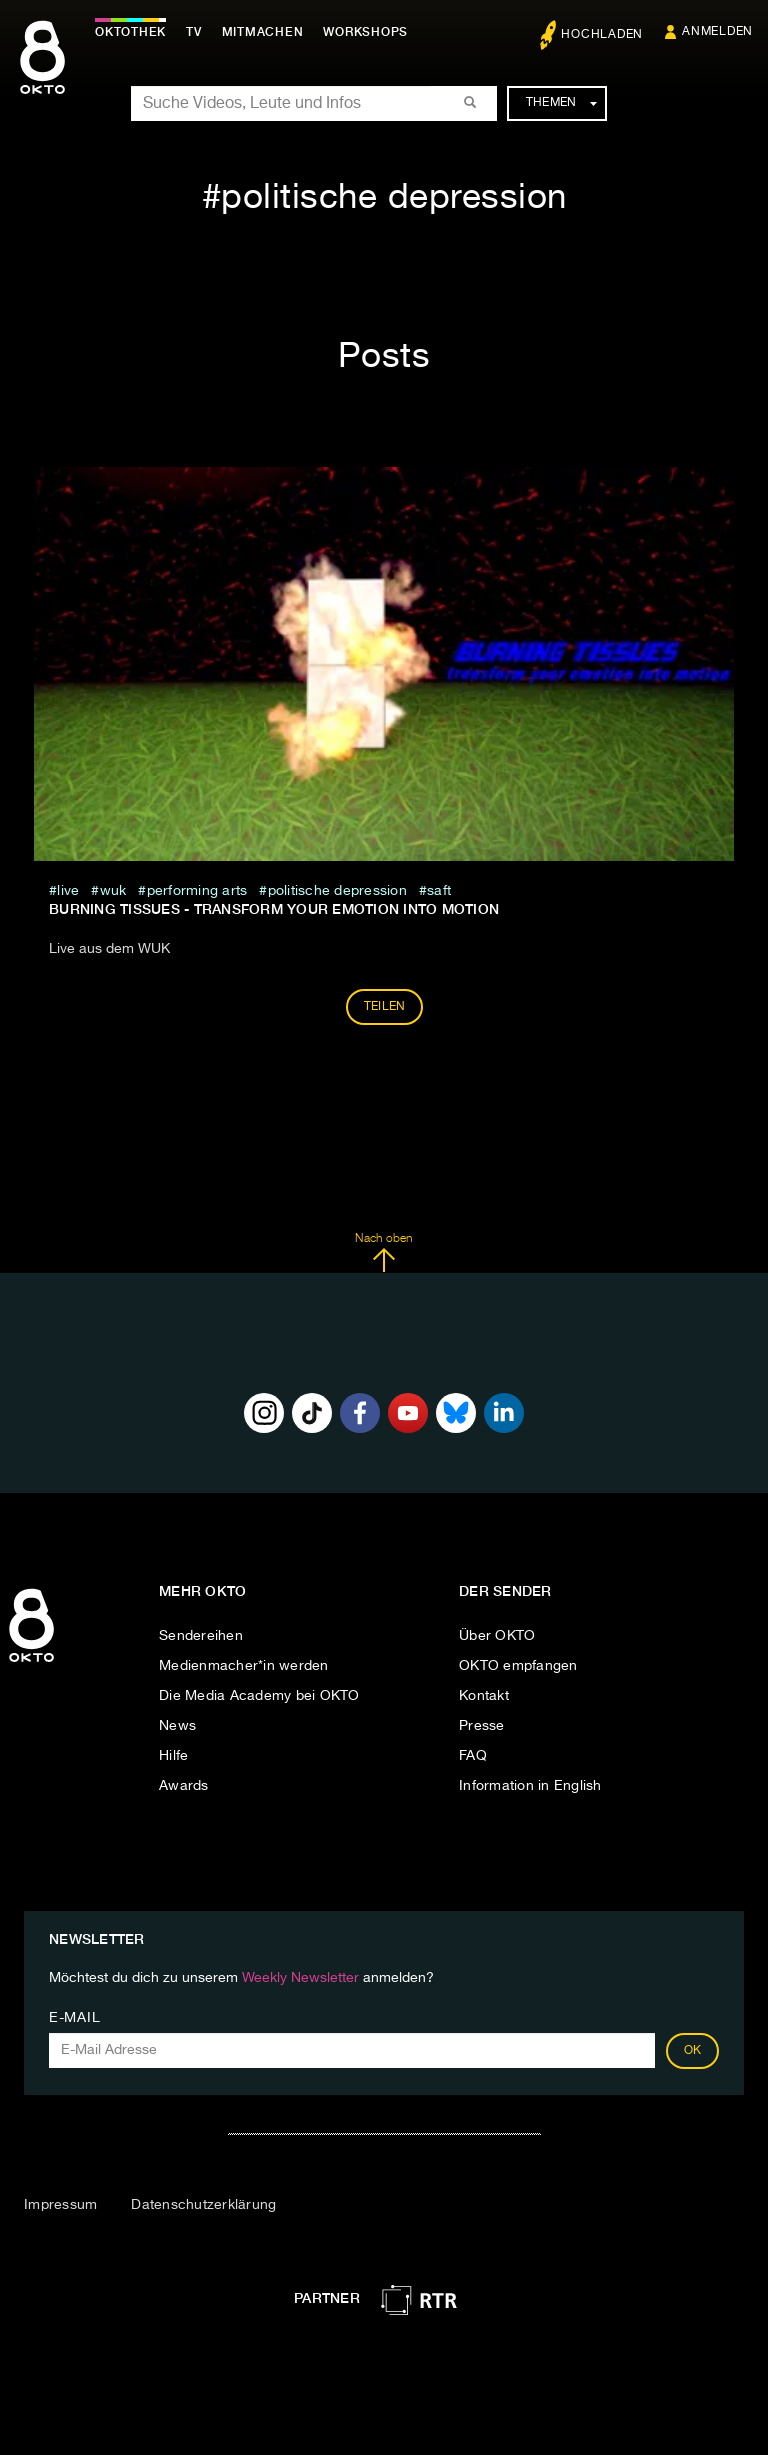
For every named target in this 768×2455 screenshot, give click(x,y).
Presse (482, 1726)
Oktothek (130, 32)
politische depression (337, 891)
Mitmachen (263, 32)
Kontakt (484, 1696)
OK (693, 2051)
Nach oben (383, 1253)
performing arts (197, 891)
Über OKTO (497, 1636)
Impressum (60, 2205)
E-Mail (74, 2018)
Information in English (530, 1786)
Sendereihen (201, 1636)
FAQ (473, 1756)
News (177, 1726)
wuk (113, 891)
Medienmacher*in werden (244, 1666)
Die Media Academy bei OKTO (259, 1696)
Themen (561, 103)
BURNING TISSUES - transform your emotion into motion (274, 909)
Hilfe (173, 1756)
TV (194, 32)
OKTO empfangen (518, 1666)
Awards (184, 1786)
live (68, 891)
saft (439, 891)
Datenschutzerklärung (203, 2205)
